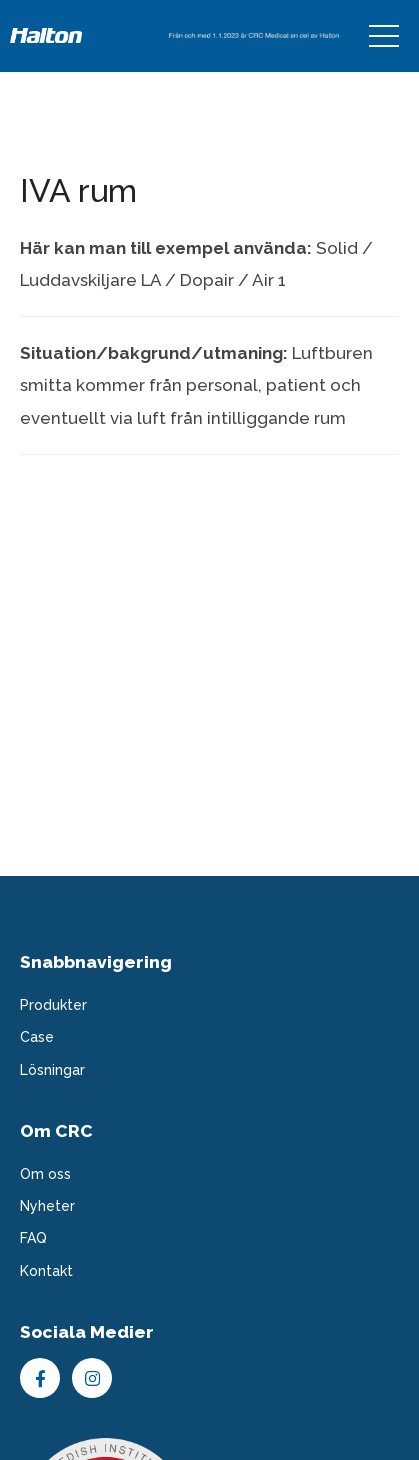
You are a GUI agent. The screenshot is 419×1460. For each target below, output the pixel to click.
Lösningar (52, 1070)
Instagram (92, 1378)
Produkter (53, 1005)
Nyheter (47, 1206)
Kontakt (46, 1271)
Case (37, 1037)
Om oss (45, 1174)
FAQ (33, 1238)
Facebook (40, 1378)
